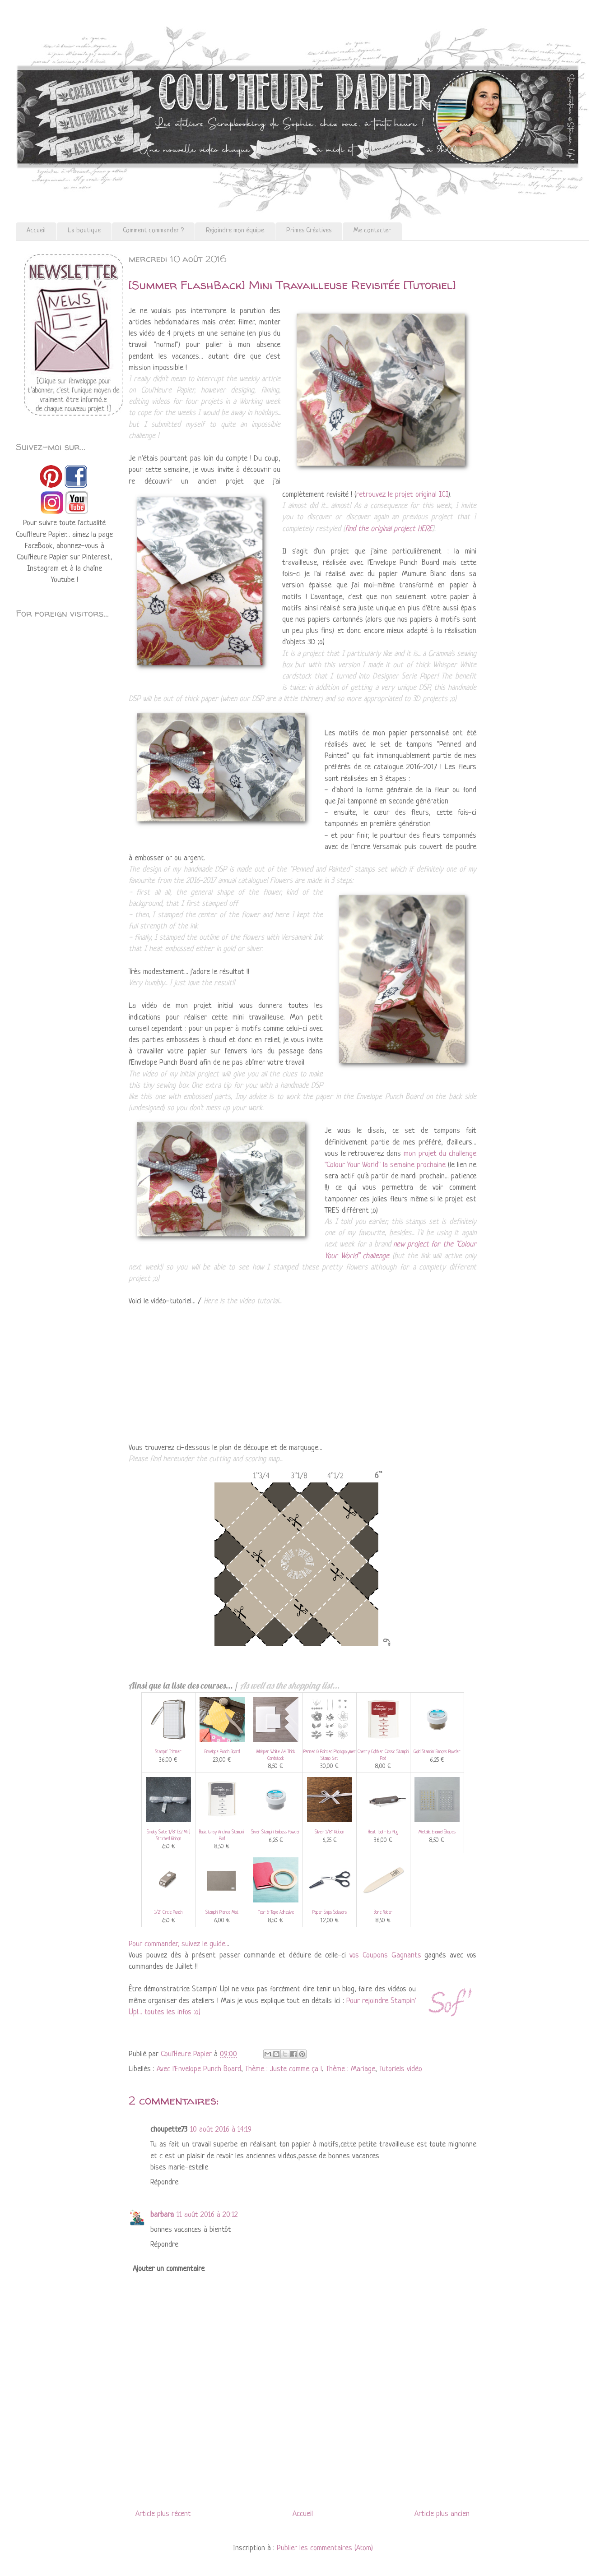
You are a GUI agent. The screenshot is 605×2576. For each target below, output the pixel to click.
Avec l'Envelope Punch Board (199, 2069)
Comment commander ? (153, 231)
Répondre (164, 2182)
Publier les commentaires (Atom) (325, 2548)
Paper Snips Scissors (329, 1912)
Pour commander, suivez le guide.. (178, 1944)
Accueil (36, 231)
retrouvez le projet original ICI (402, 494)
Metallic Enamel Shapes (437, 1832)
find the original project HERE (389, 529)
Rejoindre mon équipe (235, 231)
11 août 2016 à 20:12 (207, 2215)
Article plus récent (163, 2514)
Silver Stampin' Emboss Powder (275, 1832)
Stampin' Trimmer (168, 1752)
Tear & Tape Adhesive (276, 1912)
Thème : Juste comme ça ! (283, 2069)
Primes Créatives (308, 231)
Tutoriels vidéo (400, 2069)
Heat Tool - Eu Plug (383, 1832)
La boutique (84, 231)
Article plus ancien (442, 2514)
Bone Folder (383, 1912)
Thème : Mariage (350, 2069)
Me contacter (372, 231)
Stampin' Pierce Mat (221, 1912)
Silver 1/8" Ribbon (329, 1832)
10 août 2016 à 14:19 (220, 2129)
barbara (162, 2215)
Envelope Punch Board (222, 1752)
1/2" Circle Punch (168, 1912)
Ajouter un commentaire (169, 2269)
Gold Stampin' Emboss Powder (437, 1752)
